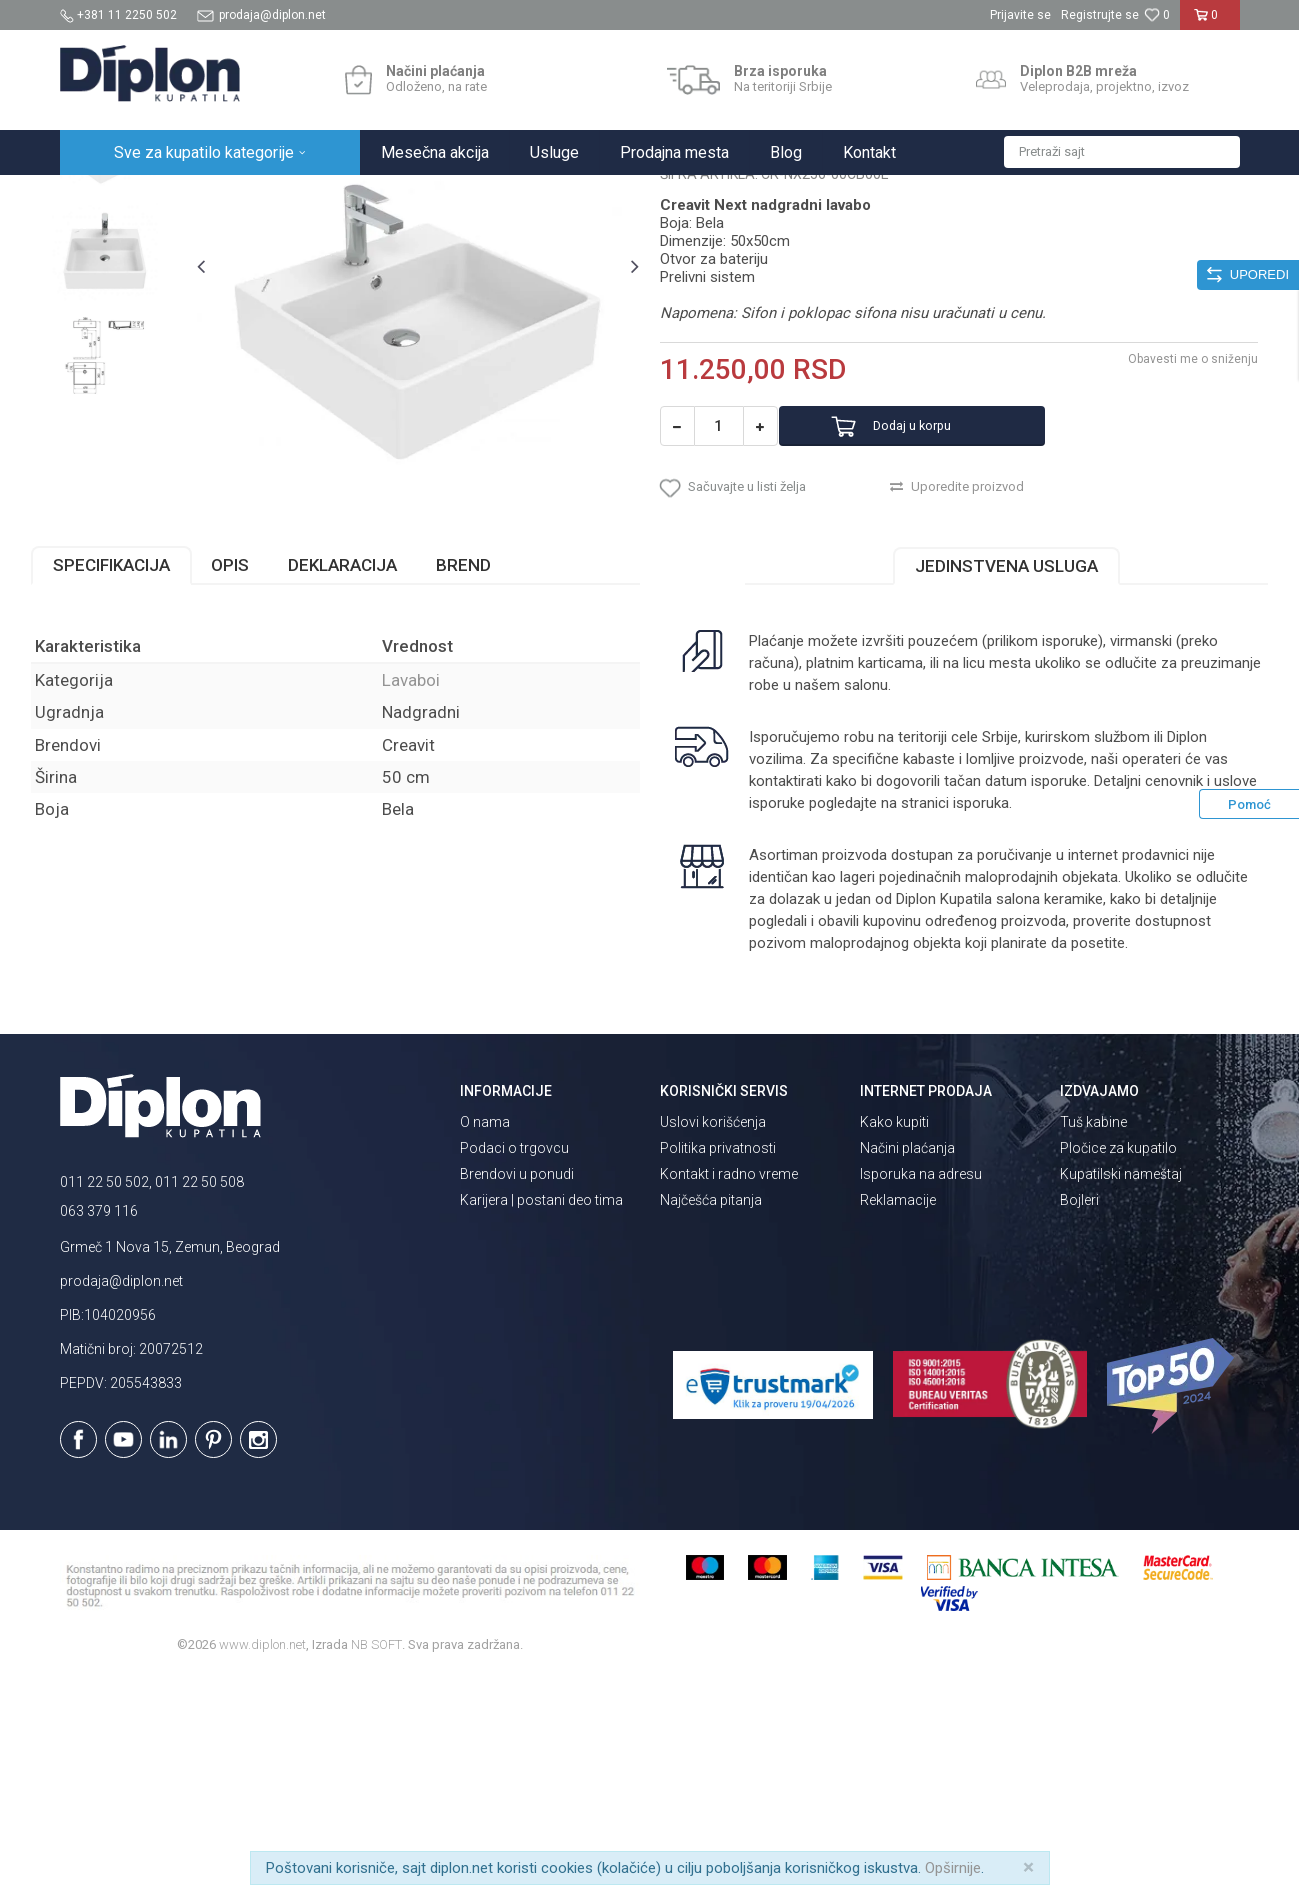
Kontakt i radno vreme (729, 1384)
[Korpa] (1209, 23)
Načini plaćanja (907, 1358)
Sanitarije (292, 196)
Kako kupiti (894, 1332)
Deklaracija (371, 774)
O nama (485, 1332)
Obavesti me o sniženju (1165, 551)
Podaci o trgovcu (514, 1358)
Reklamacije (898, 1410)
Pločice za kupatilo (1118, 1358)
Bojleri (1079, 1410)
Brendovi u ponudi (517, 1384)
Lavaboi (357, 196)
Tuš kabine (1093, 1332)
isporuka (1024, 1012)
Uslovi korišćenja (713, 1332)
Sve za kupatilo (207, 196)
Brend (492, 774)
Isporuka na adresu (921, 1384)
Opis (259, 774)
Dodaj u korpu (942, 618)
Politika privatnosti (718, 1358)
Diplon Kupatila (104, 196)
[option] (134, 332)
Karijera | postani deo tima (541, 1410)
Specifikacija (140, 774)
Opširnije (953, 1868)
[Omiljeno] (1157, 15)
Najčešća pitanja (711, 1410)
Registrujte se (1100, 15)
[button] (1122, 152)
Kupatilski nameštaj (1121, 1384)
